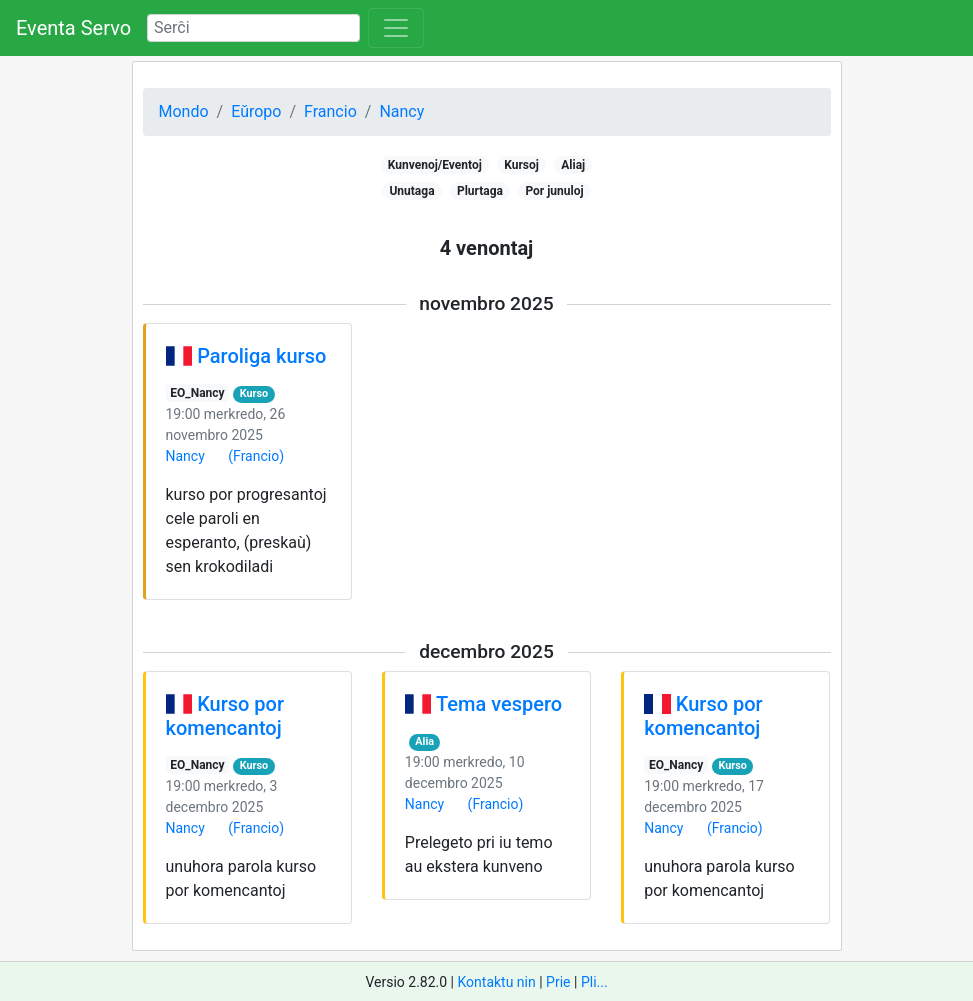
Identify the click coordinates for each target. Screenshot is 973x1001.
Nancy (401, 111)
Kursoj (521, 165)
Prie (558, 982)
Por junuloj (554, 191)
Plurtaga (480, 191)
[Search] (253, 28)
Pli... (594, 982)
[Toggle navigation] (396, 28)
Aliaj (573, 165)
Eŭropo (256, 111)
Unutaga (411, 191)
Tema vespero (499, 704)
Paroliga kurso (261, 356)
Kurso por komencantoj (225, 716)
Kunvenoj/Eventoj (435, 165)
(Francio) (256, 456)
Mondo (184, 111)
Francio (330, 111)
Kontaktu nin (496, 982)
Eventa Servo (73, 28)
